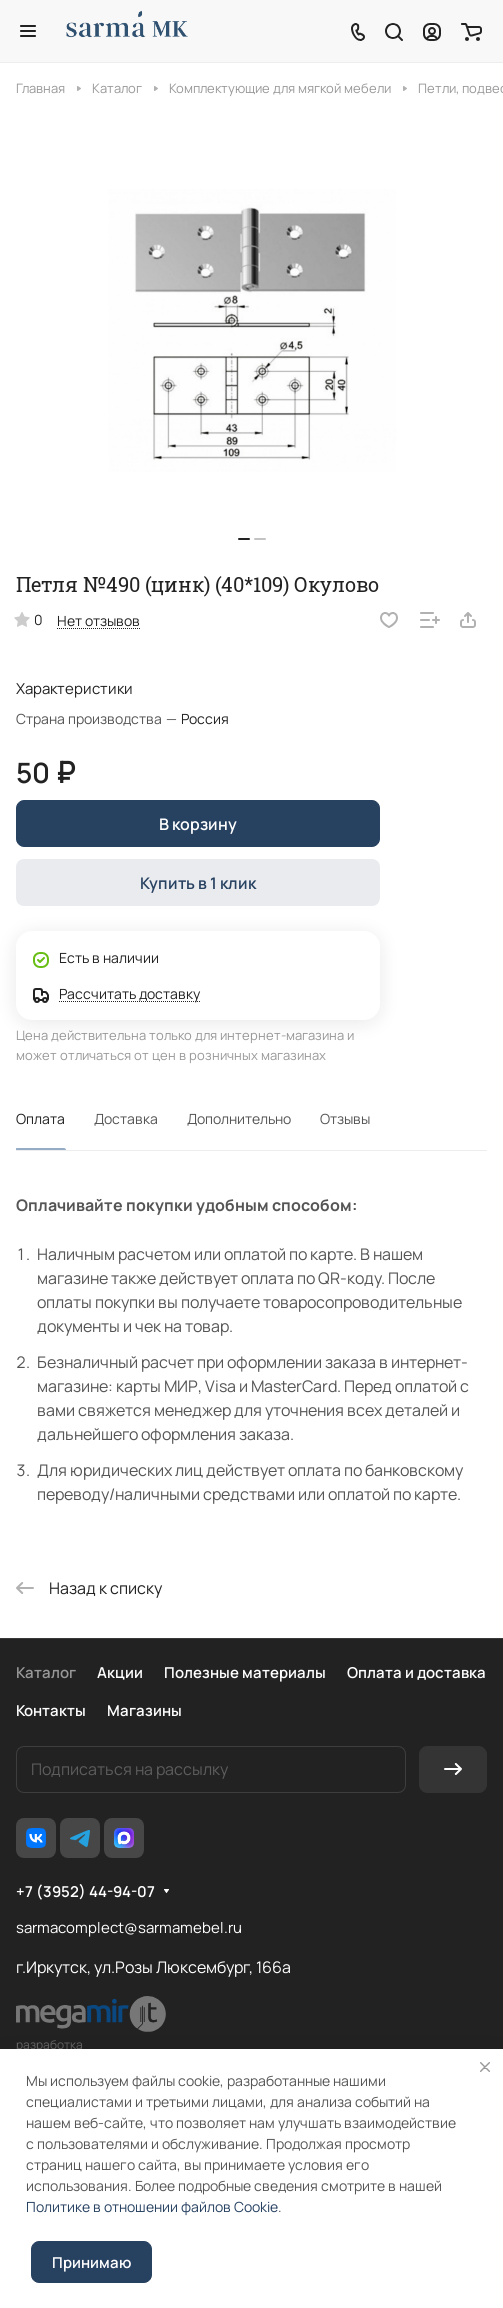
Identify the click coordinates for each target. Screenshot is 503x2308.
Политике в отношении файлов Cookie (152, 2206)
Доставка (126, 1118)
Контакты (51, 1710)
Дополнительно (239, 1118)
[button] (244, 539)
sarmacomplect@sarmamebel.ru (129, 1927)
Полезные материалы (245, 1672)
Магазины (144, 1710)
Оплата (40, 1118)
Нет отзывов (98, 620)
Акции (120, 1672)
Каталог (46, 1672)
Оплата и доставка (416, 1672)
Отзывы (345, 1118)
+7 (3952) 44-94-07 (85, 1892)
